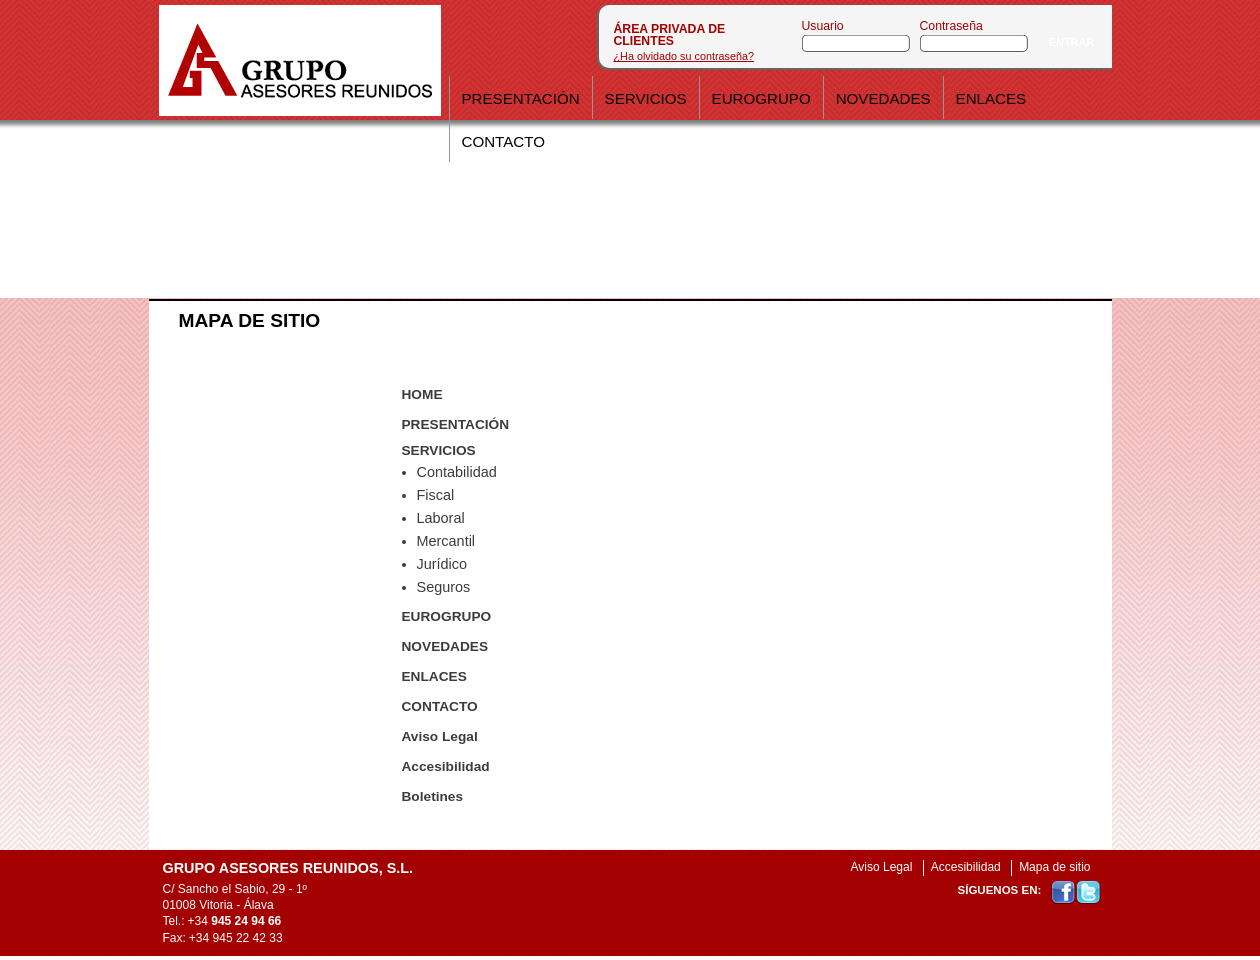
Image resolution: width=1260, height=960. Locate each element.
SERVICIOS (439, 450)
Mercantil (446, 541)
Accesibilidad (446, 766)
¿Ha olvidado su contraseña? (684, 56)
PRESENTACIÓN (456, 424)
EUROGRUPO (447, 616)
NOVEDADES (445, 646)
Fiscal (436, 495)
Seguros (444, 587)
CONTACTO (440, 706)
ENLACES (434, 676)
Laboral (441, 518)
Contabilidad (457, 472)
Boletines (433, 796)
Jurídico (442, 564)
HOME (422, 394)
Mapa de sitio (1054, 867)
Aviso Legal (440, 736)
